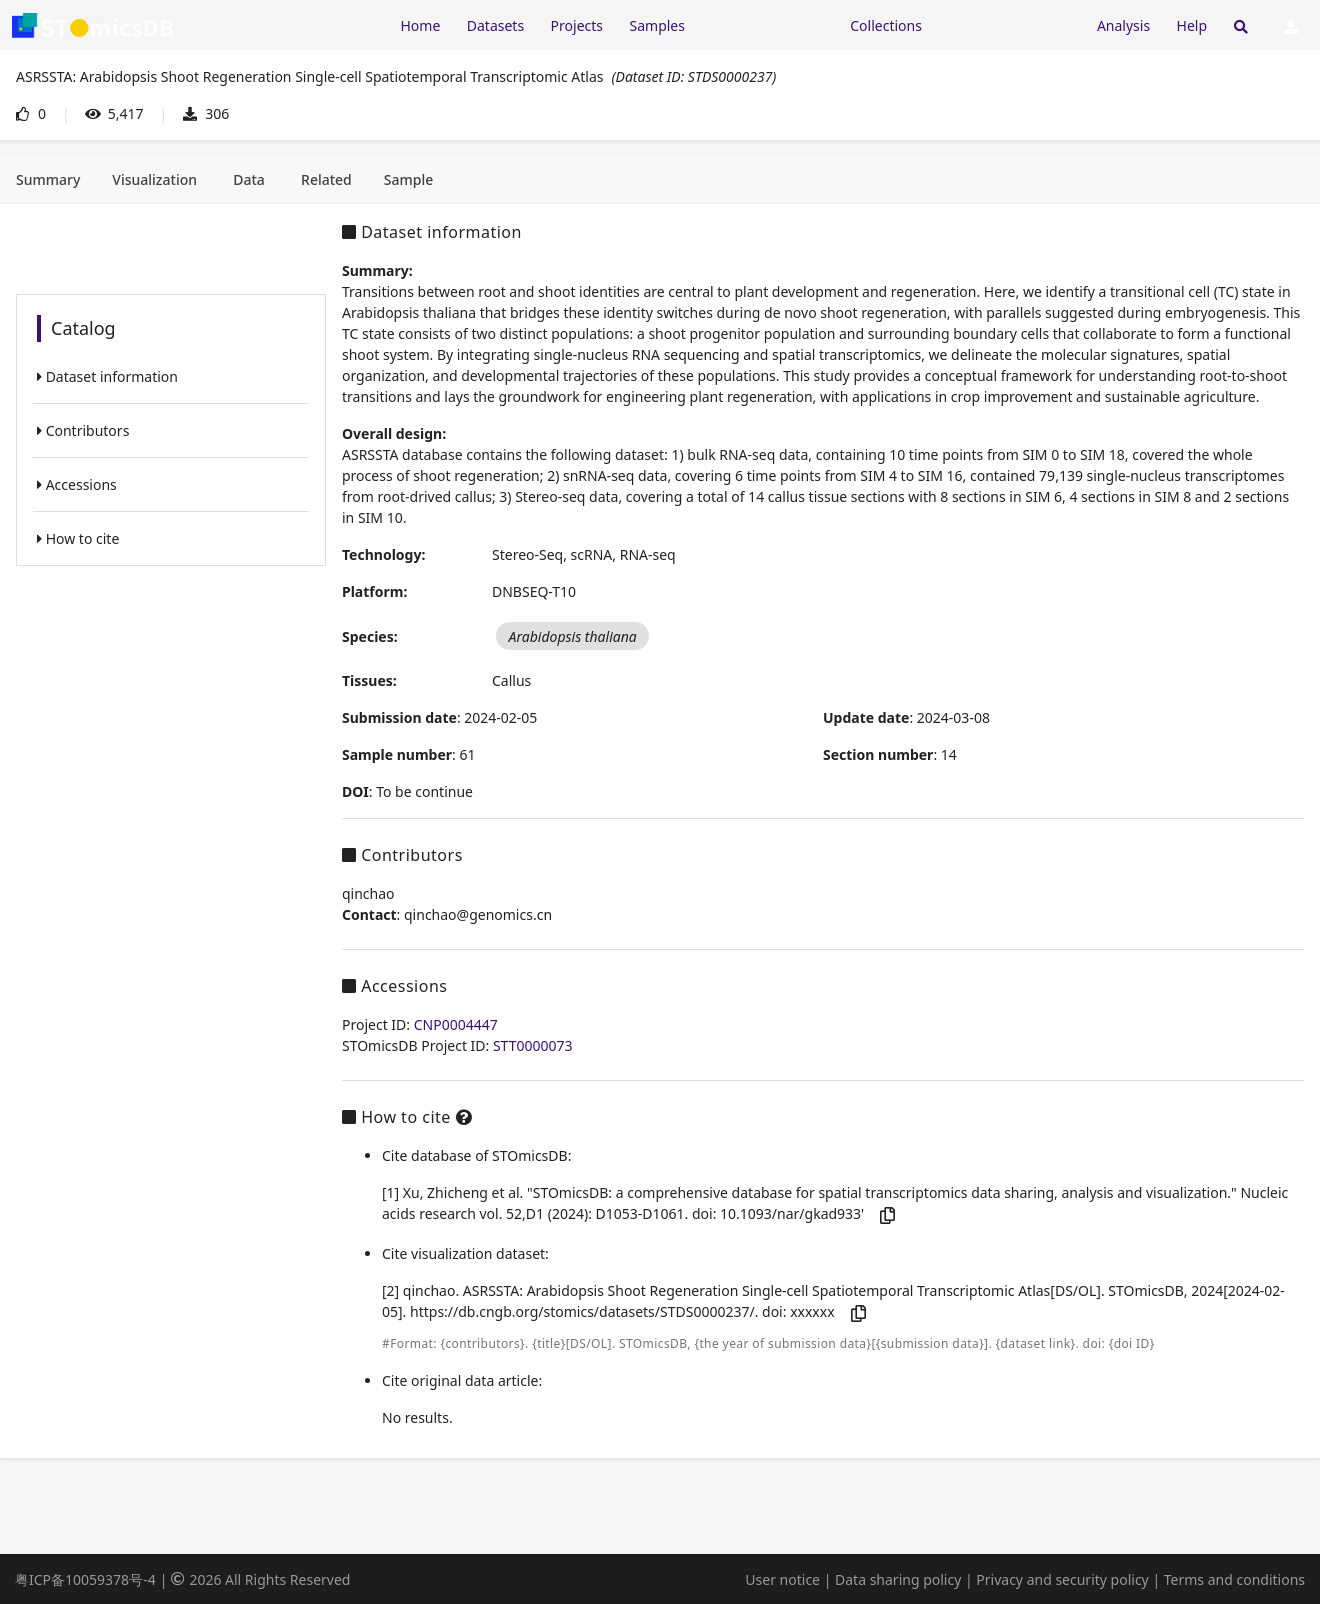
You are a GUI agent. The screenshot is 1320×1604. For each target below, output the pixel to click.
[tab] (48, 180)
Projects (577, 25)
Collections (886, 25)
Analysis (1123, 25)
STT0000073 (533, 1045)
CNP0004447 (456, 1024)
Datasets (495, 25)
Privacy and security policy (1062, 1579)
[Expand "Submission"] (1009, 24)
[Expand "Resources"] (767, 24)
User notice (782, 1579)
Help (1192, 25)
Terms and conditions (1234, 1579)
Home (420, 25)
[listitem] (171, 376)
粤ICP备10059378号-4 (85, 1579)
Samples (657, 25)
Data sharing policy (898, 1579)
